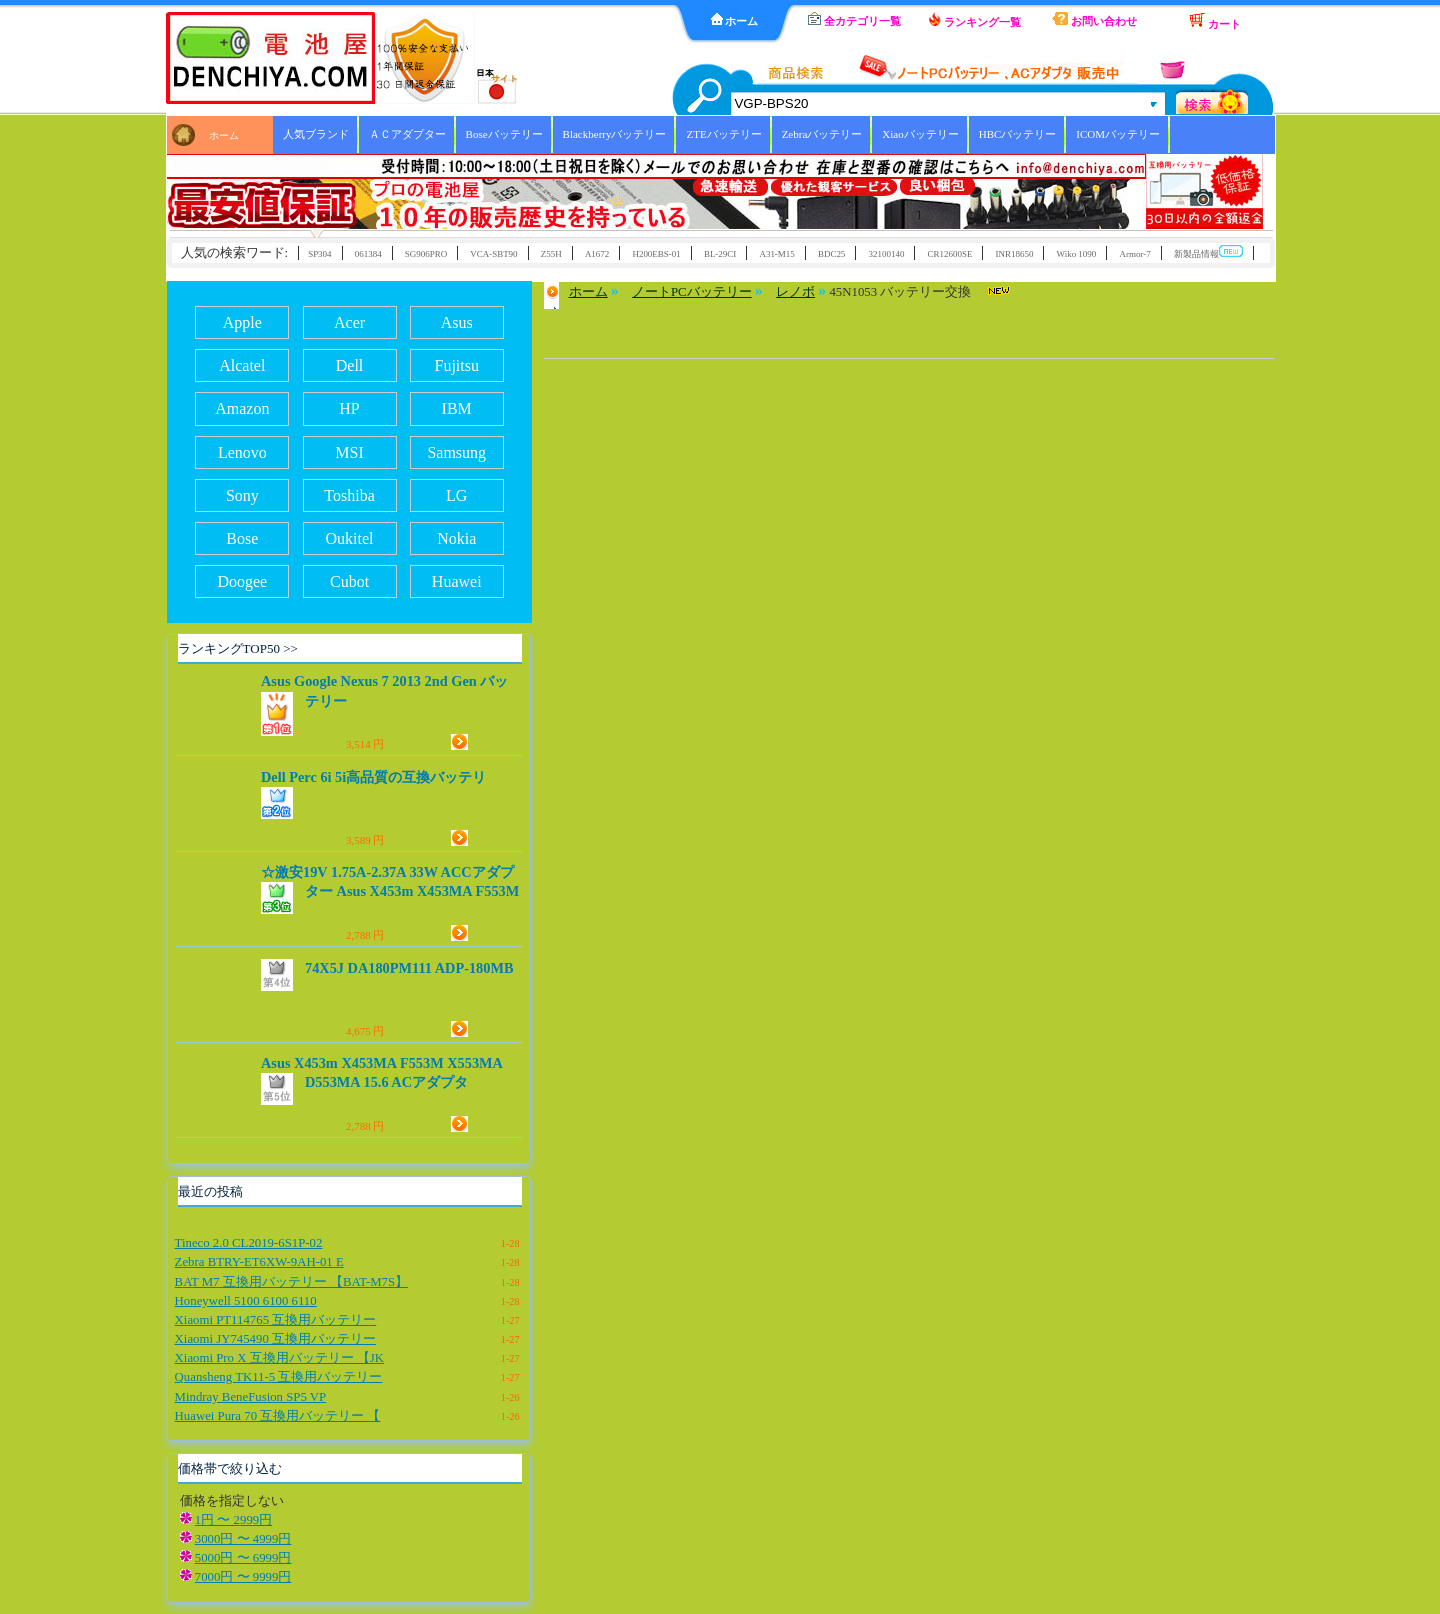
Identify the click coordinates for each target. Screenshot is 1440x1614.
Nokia (456, 538)
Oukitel (350, 538)
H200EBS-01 (656, 254)
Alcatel (242, 365)
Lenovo (242, 452)
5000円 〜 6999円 (243, 1558)
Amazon (242, 408)
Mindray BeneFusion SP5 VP (251, 1397)
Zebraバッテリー (822, 134)
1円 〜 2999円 (233, 1520)
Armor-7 (1134, 254)
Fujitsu (457, 365)
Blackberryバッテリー (615, 134)
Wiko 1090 (1077, 254)
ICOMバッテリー (1118, 134)
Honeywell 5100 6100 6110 (246, 1301)
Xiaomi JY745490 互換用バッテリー (275, 1339)
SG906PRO (426, 254)
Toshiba (349, 495)
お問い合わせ (1094, 19)
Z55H (551, 254)
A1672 (597, 254)
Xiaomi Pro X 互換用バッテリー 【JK (279, 1358)
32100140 (887, 254)
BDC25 (831, 254)
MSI (349, 452)
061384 (368, 254)
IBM (457, 408)
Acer (349, 322)
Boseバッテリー (504, 134)
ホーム (735, 20)
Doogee (242, 581)
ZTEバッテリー (723, 134)
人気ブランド (316, 134)
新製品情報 (1208, 252)
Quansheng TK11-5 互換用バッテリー (279, 1377)
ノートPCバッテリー (692, 292)
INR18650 (1015, 254)
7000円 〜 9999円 (243, 1577)
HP (349, 408)
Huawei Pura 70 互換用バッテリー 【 (278, 1416)
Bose (242, 538)
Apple (242, 322)
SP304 (319, 254)
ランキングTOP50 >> (238, 648)
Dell (350, 365)
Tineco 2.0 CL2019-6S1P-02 (249, 1243)
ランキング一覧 (975, 20)
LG (456, 495)
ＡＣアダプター (407, 134)
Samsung (456, 452)
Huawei (457, 581)
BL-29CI (720, 254)
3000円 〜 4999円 (243, 1539)
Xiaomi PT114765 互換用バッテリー (276, 1320)
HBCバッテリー (1018, 134)
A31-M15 (776, 254)
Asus (457, 322)
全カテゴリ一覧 (854, 19)
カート (1215, 21)
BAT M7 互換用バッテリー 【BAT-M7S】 (291, 1282)
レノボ (795, 292)
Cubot (349, 581)
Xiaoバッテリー (920, 134)
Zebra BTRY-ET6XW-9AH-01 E (259, 1262)
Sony (242, 495)
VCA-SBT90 (493, 254)
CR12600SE (950, 254)
